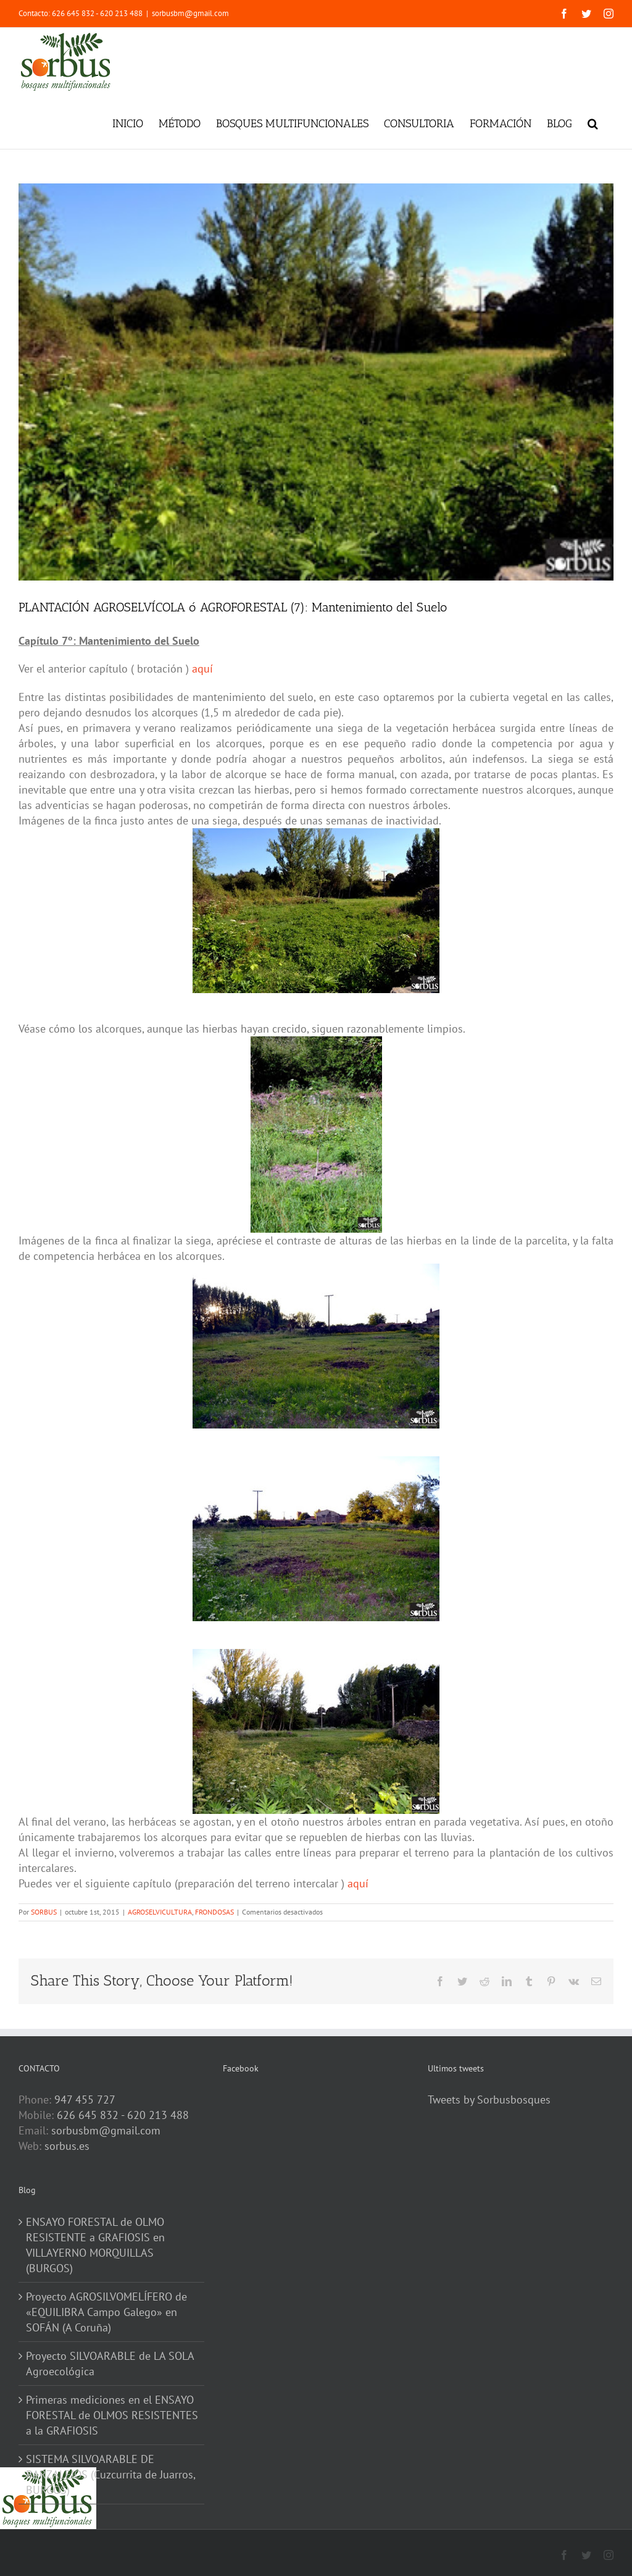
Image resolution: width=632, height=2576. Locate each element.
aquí (201, 668)
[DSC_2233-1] (316, 382)
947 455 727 (84, 2099)
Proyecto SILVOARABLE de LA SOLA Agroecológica (110, 2363)
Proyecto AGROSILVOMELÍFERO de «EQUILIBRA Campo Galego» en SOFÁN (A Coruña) (106, 2312)
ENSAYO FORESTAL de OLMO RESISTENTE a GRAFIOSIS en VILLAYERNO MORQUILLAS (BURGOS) (95, 2245)
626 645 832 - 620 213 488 (123, 2115)
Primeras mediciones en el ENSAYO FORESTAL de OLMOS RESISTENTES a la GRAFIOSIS (112, 2415)
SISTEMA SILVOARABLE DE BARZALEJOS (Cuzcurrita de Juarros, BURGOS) (110, 2474)
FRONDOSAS (214, 1911)
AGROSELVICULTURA (160, 1911)
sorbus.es (66, 2146)
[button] (593, 122)
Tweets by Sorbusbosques (489, 2099)
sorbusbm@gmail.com (190, 13)
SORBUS (44, 1911)
